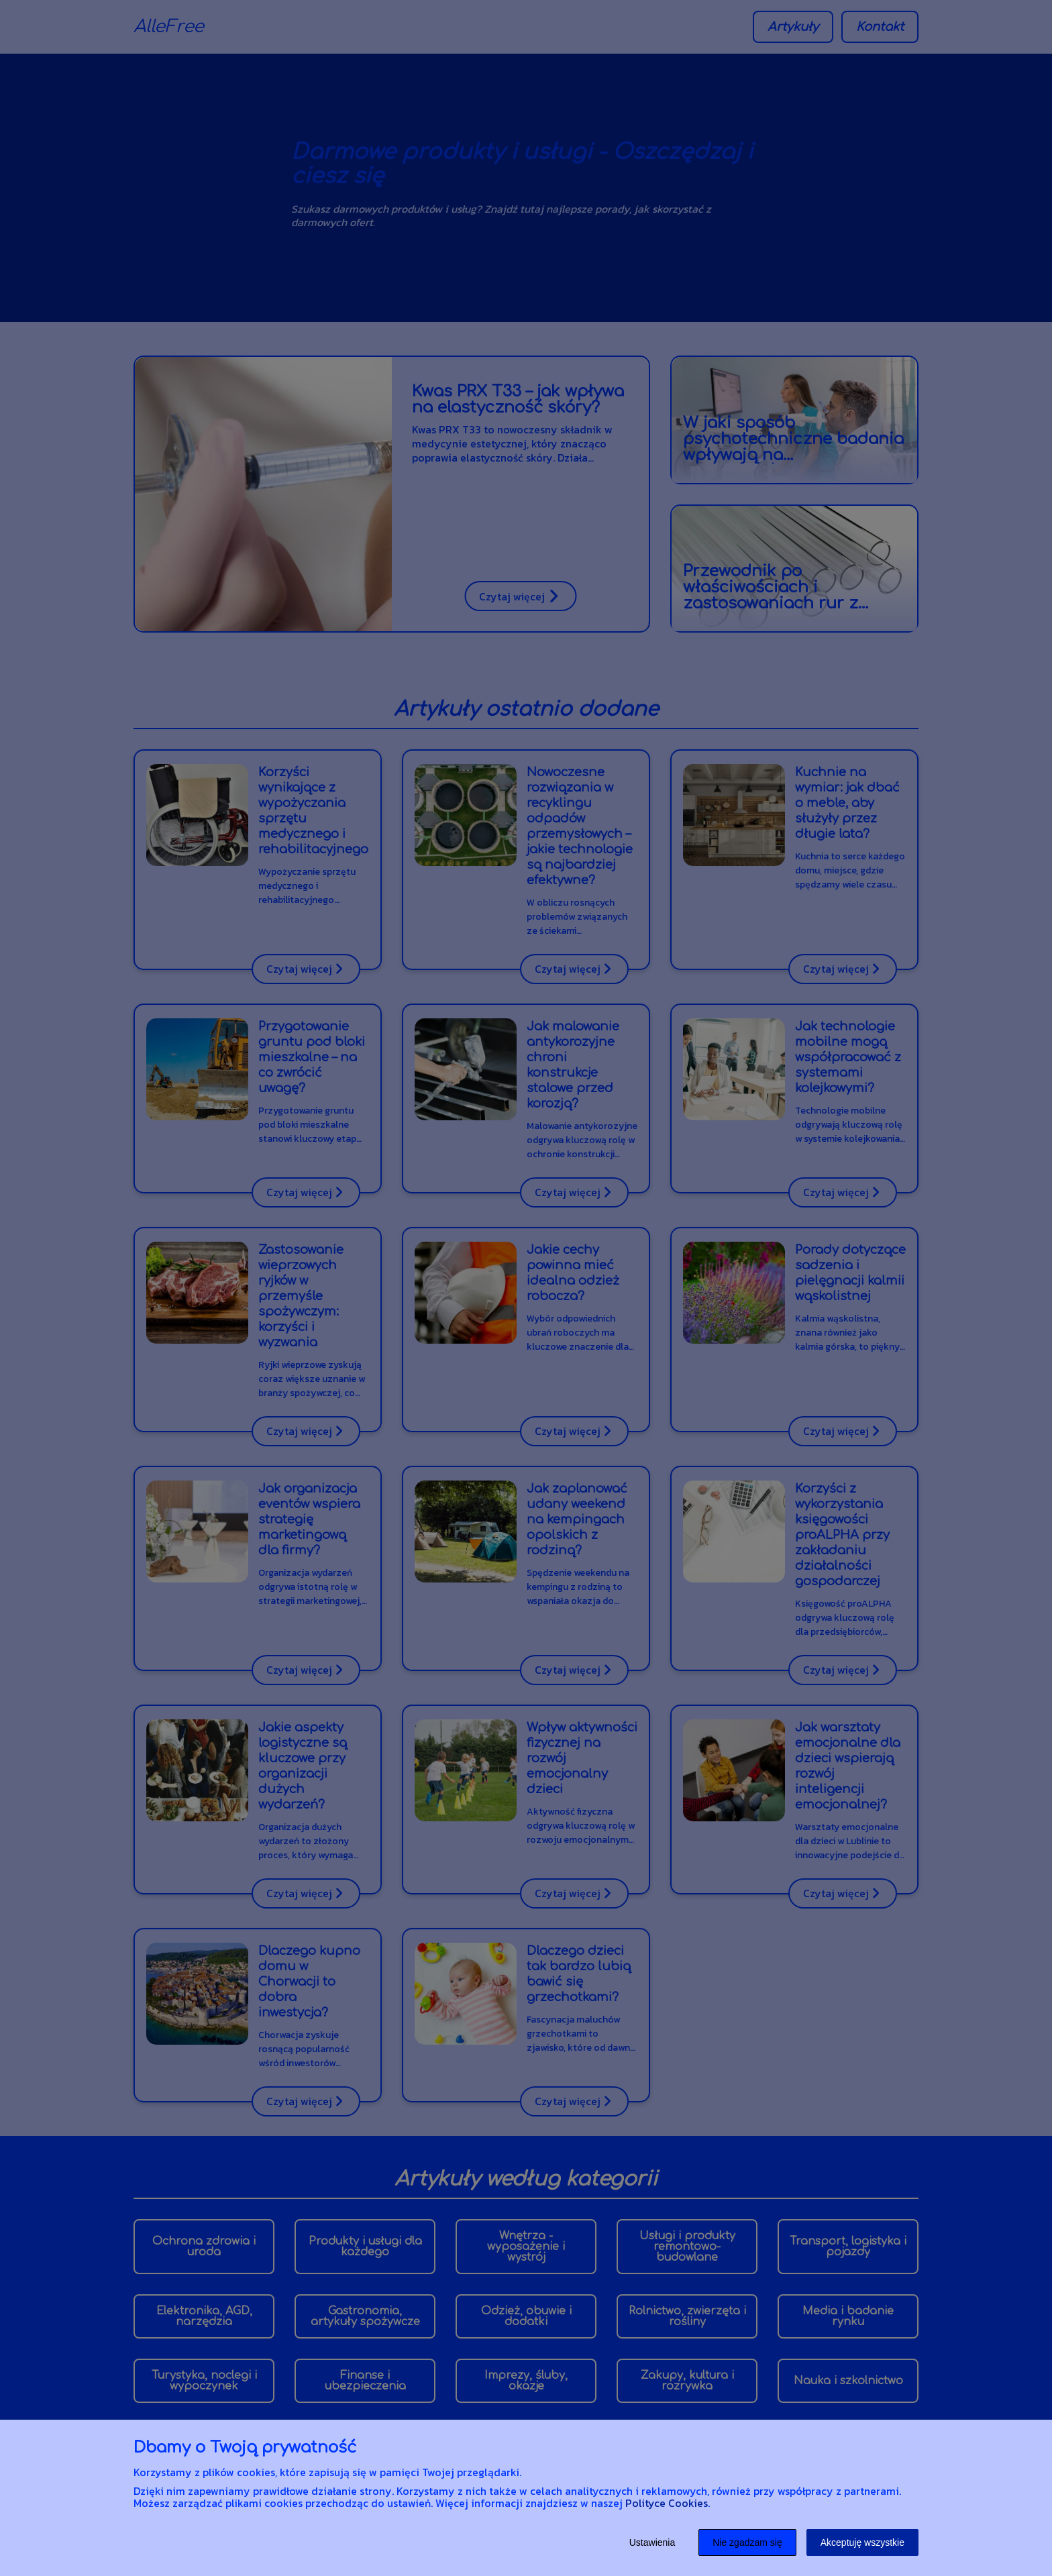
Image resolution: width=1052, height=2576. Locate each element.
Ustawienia (652, 2542)
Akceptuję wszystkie (862, 2542)
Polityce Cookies (666, 2503)
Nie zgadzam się (747, 2542)
